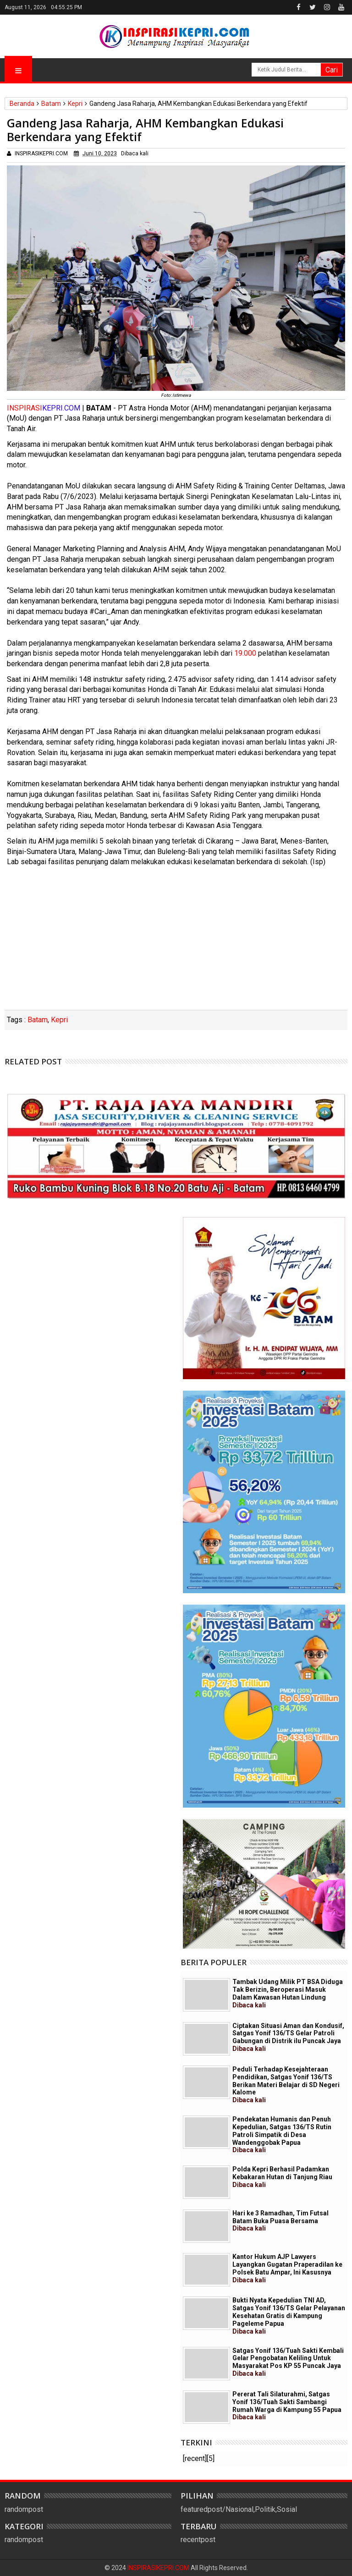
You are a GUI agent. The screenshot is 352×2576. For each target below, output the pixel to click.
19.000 (245, 653)
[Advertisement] (176, 941)
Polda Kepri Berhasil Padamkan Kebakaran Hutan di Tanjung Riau (282, 2176)
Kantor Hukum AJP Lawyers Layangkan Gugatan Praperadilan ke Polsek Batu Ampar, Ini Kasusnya (287, 2268)
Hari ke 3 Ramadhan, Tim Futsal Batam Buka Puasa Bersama (280, 2220)
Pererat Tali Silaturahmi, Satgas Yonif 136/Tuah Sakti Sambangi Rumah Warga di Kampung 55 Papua (286, 2405)
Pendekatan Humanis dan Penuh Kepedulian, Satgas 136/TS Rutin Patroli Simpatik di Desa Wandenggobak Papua (281, 2135)
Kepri (59, 1019)
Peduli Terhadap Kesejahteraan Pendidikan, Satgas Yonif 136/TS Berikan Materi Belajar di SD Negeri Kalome (286, 2085)
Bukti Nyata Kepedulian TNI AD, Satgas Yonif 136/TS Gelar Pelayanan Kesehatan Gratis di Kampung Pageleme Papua (288, 2315)
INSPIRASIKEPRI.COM (159, 2567)
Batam (38, 1019)
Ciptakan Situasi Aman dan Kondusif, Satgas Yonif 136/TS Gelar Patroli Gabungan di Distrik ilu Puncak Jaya (288, 2037)
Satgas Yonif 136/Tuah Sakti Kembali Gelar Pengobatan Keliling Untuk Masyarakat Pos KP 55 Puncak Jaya (288, 2362)
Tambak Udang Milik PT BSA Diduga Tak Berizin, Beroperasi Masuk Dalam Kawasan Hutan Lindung (287, 1993)
